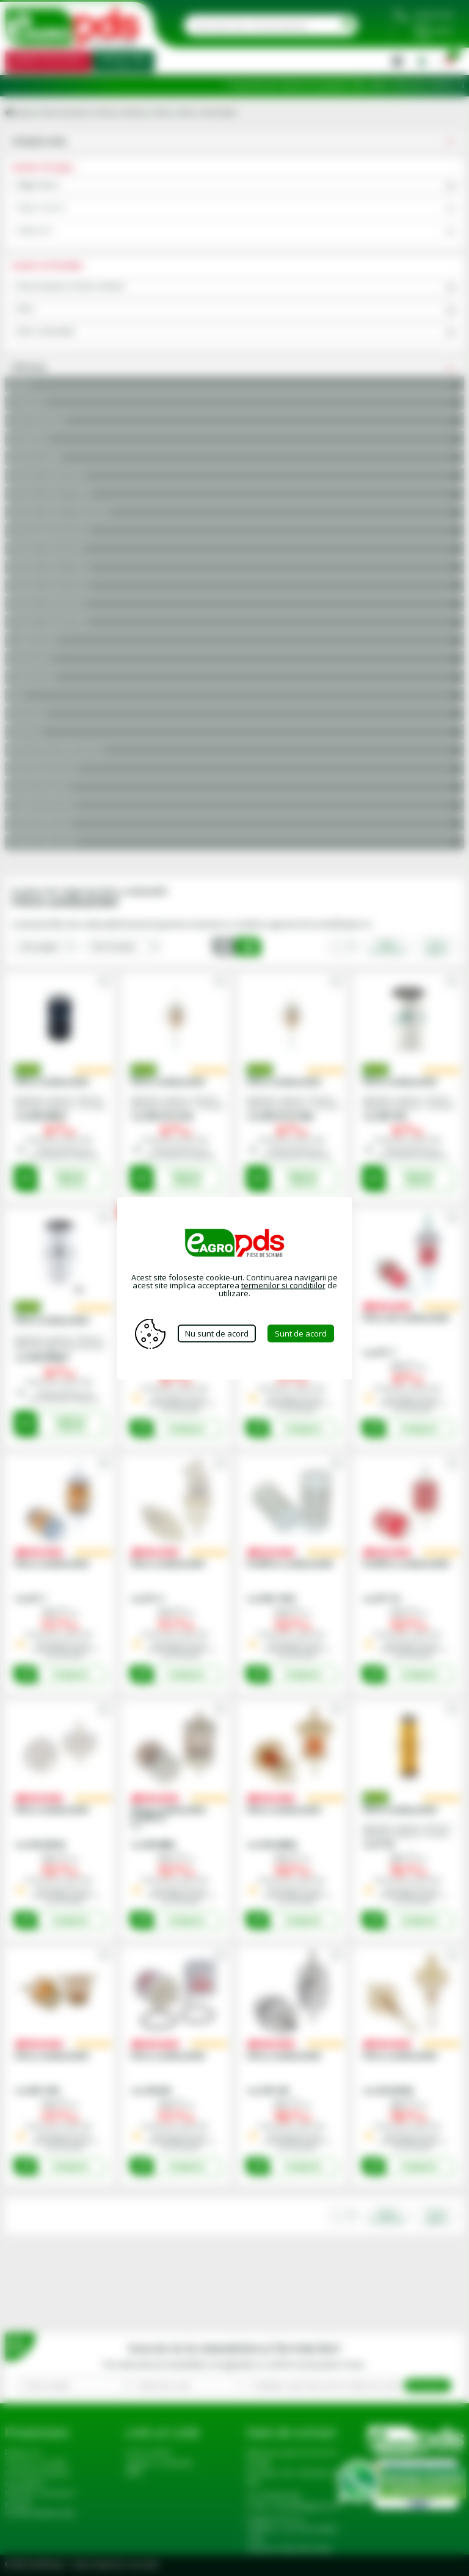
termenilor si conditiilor (283, 1284)
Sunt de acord (301, 1333)
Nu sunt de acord (217, 1333)
